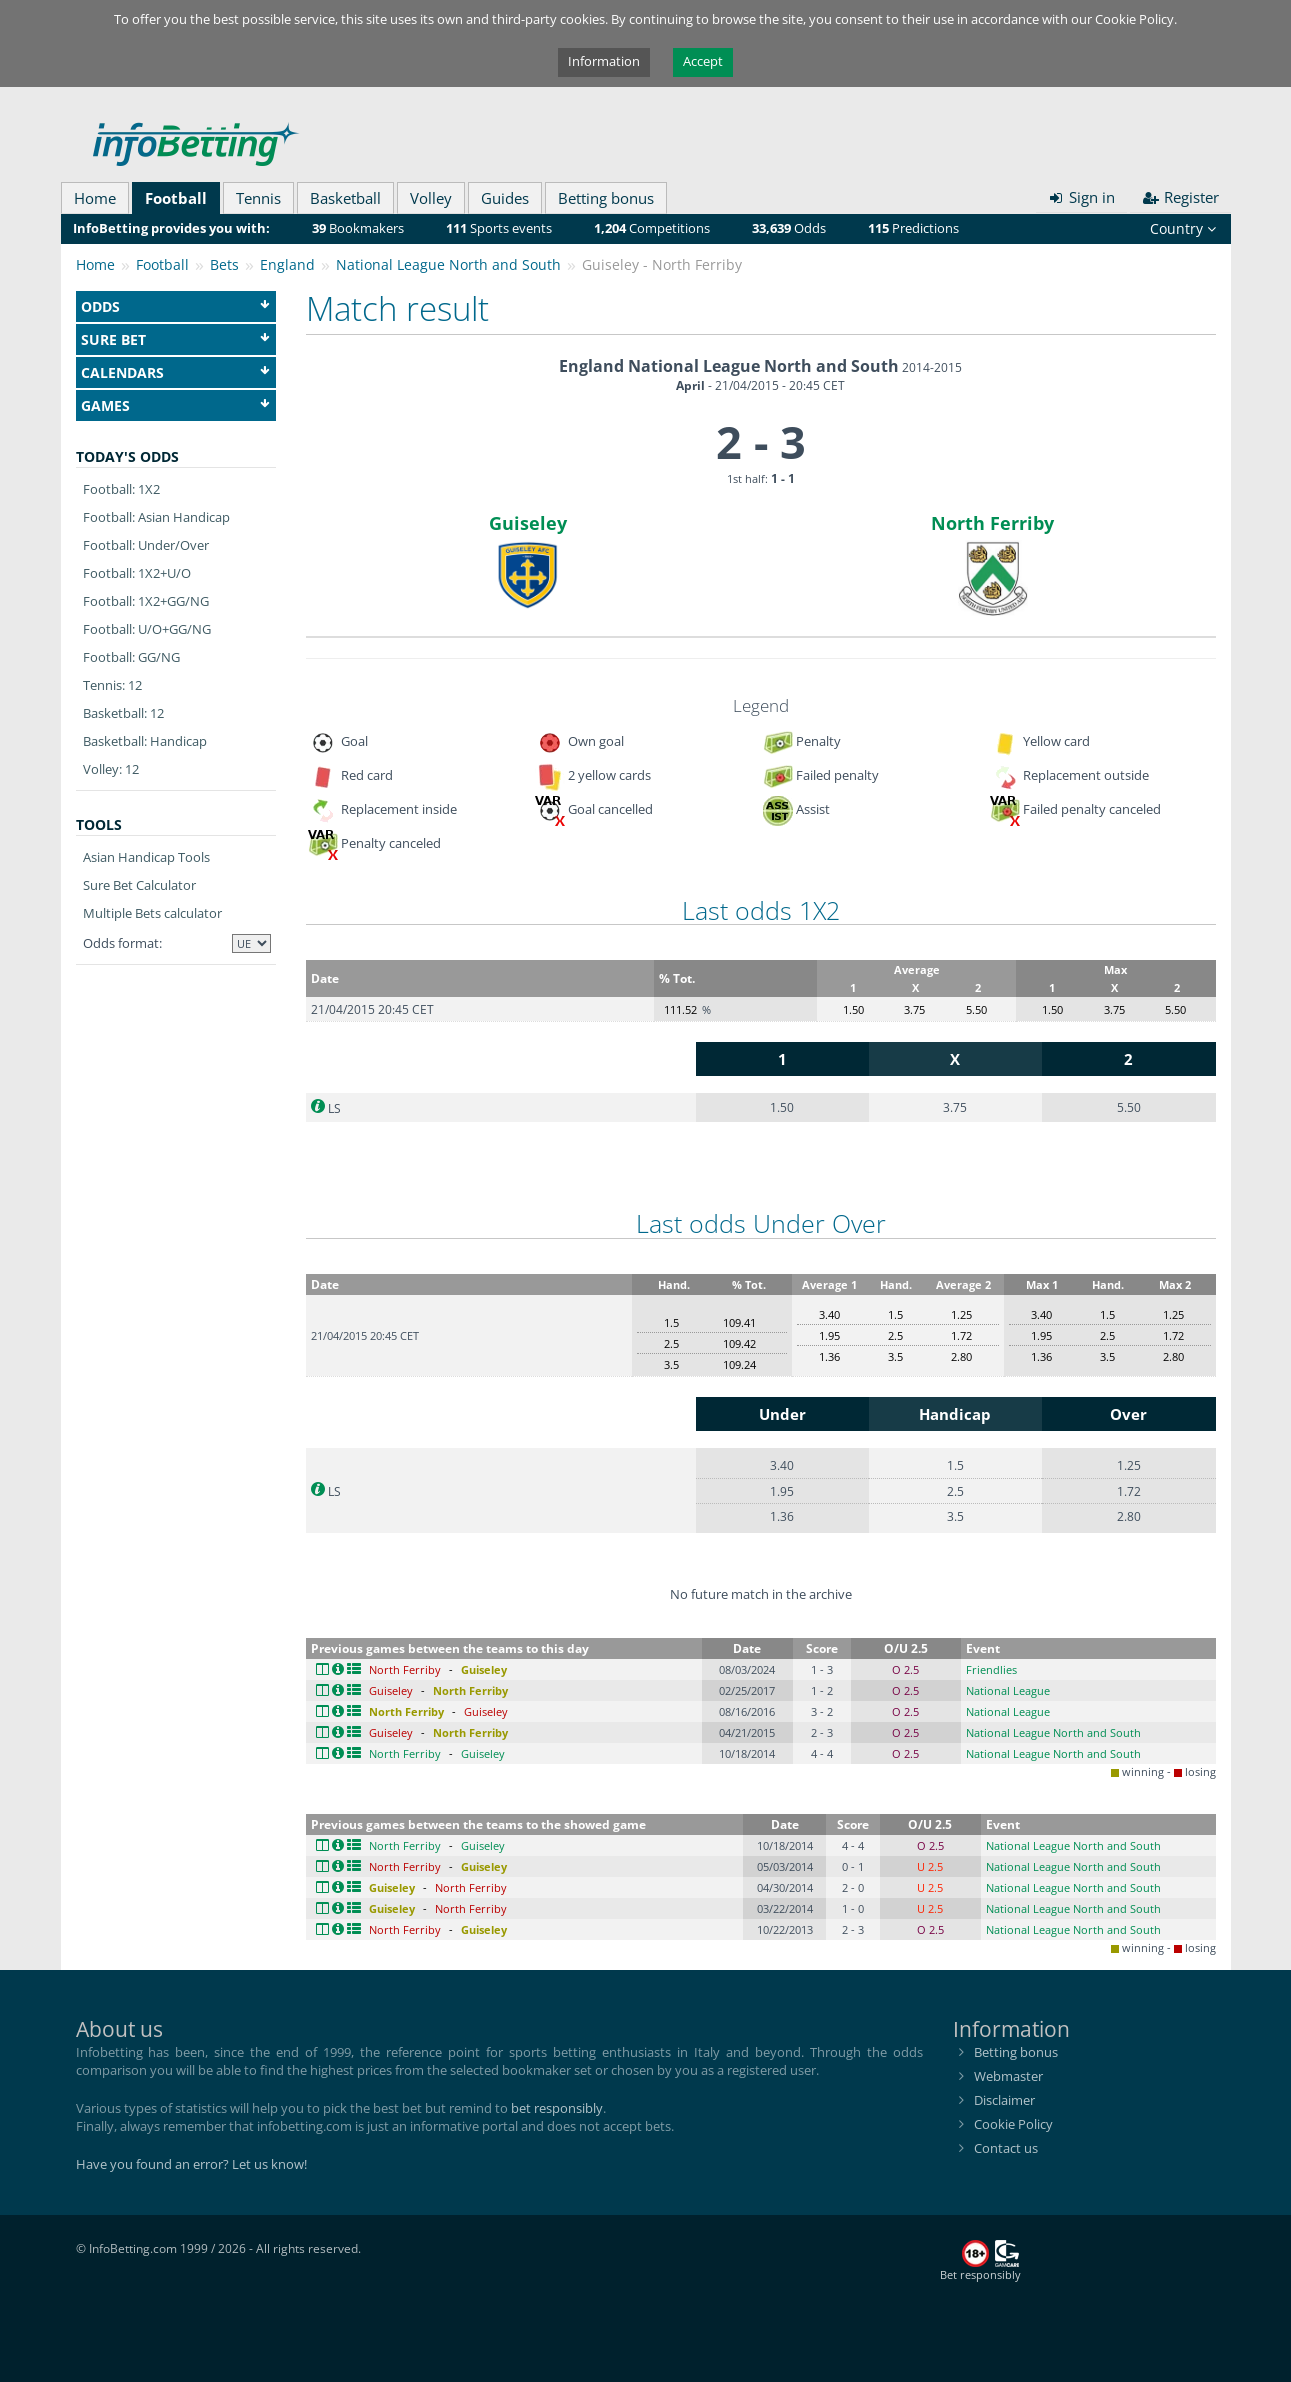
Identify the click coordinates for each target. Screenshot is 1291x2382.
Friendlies (991, 1669)
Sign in (1082, 197)
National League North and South (1053, 1732)
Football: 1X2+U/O (137, 573)
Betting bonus (606, 198)
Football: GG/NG (131, 657)
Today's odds (127, 456)
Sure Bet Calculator (139, 885)
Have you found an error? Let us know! (191, 2164)
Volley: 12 (111, 769)
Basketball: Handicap (145, 741)
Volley (431, 198)
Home (95, 198)
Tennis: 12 (112, 685)
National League (1008, 1690)
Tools (99, 824)
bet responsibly (557, 2108)
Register (1180, 197)
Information (604, 61)
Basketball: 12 (123, 713)
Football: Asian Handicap (156, 517)
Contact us (1006, 2148)
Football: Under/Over (146, 545)
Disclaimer (1004, 2100)
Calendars (176, 372)
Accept (703, 61)
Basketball (345, 198)
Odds (176, 306)
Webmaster (1008, 2076)
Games (176, 405)
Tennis (258, 198)
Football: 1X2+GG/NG (146, 601)
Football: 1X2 (121, 489)
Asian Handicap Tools (146, 857)
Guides (505, 198)
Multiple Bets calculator (152, 913)
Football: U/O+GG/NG (147, 629)
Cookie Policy (1013, 2124)
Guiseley (528, 523)
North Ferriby (992, 523)
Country (1183, 228)
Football (176, 198)
